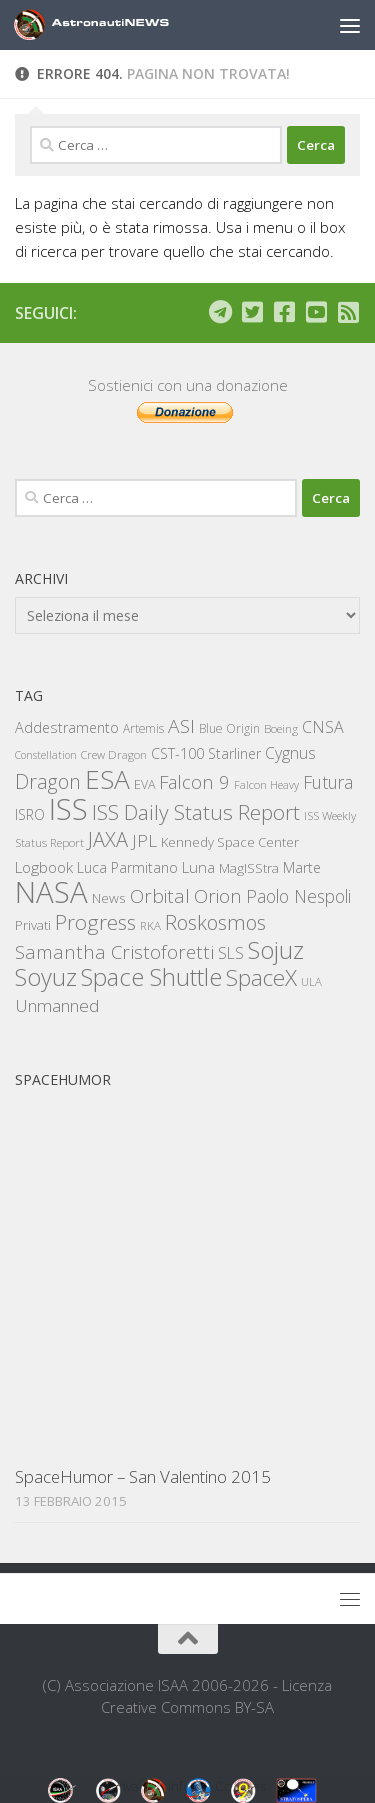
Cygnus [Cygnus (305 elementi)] (290, 753)
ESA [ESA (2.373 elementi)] (107, 779)
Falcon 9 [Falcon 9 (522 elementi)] (194, 781)
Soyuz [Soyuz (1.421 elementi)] (46, 977)
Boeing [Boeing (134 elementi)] (281, 728)
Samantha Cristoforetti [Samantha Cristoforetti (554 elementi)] (114, 951)
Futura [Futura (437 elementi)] (328, 782)
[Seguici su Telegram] (220, 312)
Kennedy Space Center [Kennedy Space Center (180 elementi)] (230, 842)
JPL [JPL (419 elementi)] (144, 840)
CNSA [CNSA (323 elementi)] (323, 727)
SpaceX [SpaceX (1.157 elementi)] (261, 977)
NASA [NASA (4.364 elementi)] (51, 892)
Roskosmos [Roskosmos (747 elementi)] (215, 922)
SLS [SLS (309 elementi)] (231, 953)
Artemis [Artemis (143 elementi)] (143, 728)
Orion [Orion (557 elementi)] (218, 896)
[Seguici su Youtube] (316, 312)
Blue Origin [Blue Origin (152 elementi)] (229, 728)
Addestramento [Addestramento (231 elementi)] (67, 727)
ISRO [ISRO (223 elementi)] (30, 814)
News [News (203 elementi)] (109, 897)
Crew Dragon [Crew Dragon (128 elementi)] (114, 754)
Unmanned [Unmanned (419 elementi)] (57, 1005)
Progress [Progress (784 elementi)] (95, 922)
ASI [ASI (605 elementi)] (181, 726)
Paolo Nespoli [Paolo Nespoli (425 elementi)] (298, 896)
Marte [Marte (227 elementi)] (302, 867)
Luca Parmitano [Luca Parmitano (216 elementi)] (127, 867)
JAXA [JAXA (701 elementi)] (108, 839)
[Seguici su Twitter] (252, 312)
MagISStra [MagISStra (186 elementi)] (249, 868)
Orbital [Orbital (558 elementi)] (160, 896)
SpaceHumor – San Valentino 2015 (143, 1476)
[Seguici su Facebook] (284, 312)
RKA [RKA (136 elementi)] (150, 925)
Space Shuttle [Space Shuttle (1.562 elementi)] (151, 976)
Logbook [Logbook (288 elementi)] (44, 867)
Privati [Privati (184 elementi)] (33, 925)
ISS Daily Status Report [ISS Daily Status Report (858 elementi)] (196, 812)
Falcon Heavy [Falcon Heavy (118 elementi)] (266, 784)
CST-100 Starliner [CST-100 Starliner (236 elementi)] (206, 753)
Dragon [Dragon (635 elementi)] (48, 781)
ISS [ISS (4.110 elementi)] (68, 808)
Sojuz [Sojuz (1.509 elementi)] (276, 949)
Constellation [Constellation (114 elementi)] (46, 755)
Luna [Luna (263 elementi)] (198, 867)
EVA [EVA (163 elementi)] (144, 784)
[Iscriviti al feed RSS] (348, 312)
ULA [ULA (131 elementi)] (311, 981)
